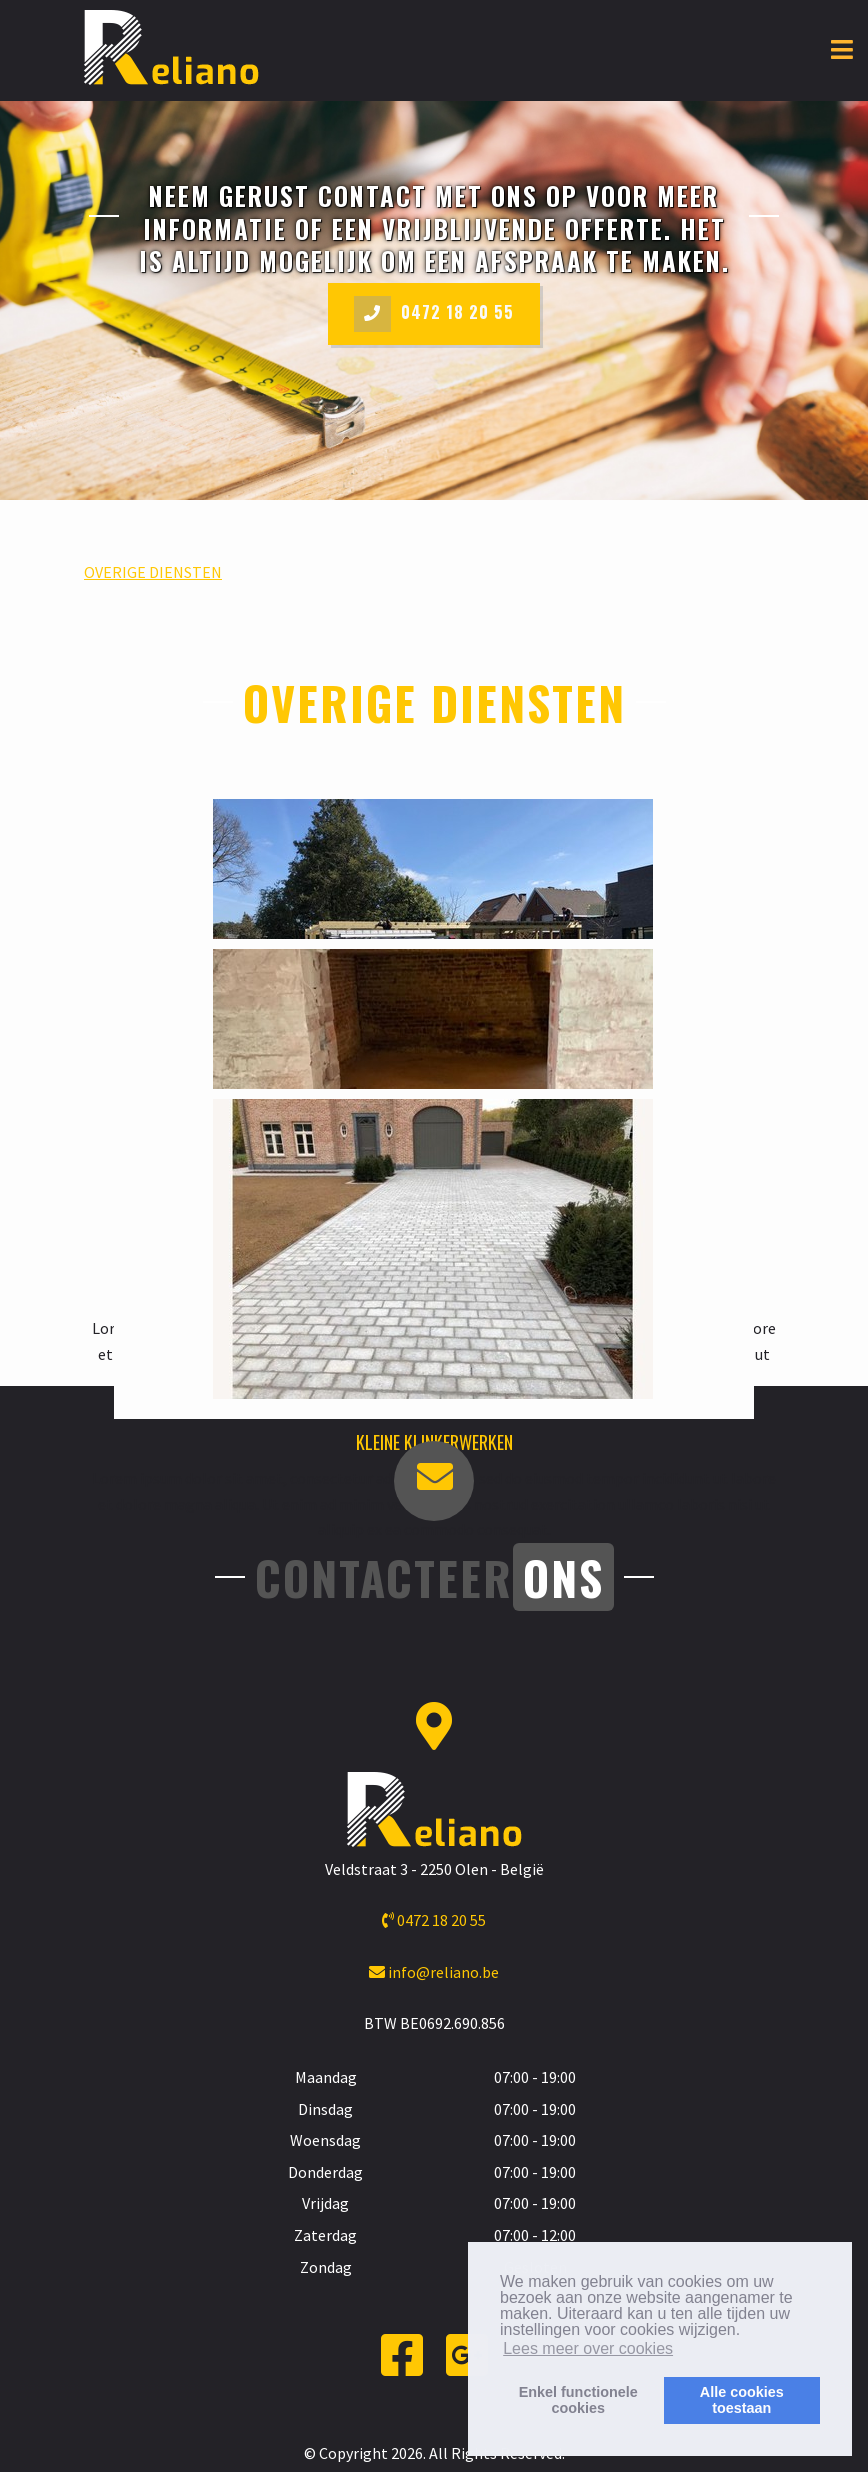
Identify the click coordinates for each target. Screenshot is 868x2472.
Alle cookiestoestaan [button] (742, 2400)
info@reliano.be (434, 1972)
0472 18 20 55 (434, 314)
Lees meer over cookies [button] (588, 2348)
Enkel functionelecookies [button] (578, 2400)
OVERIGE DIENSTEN (153, 572)
